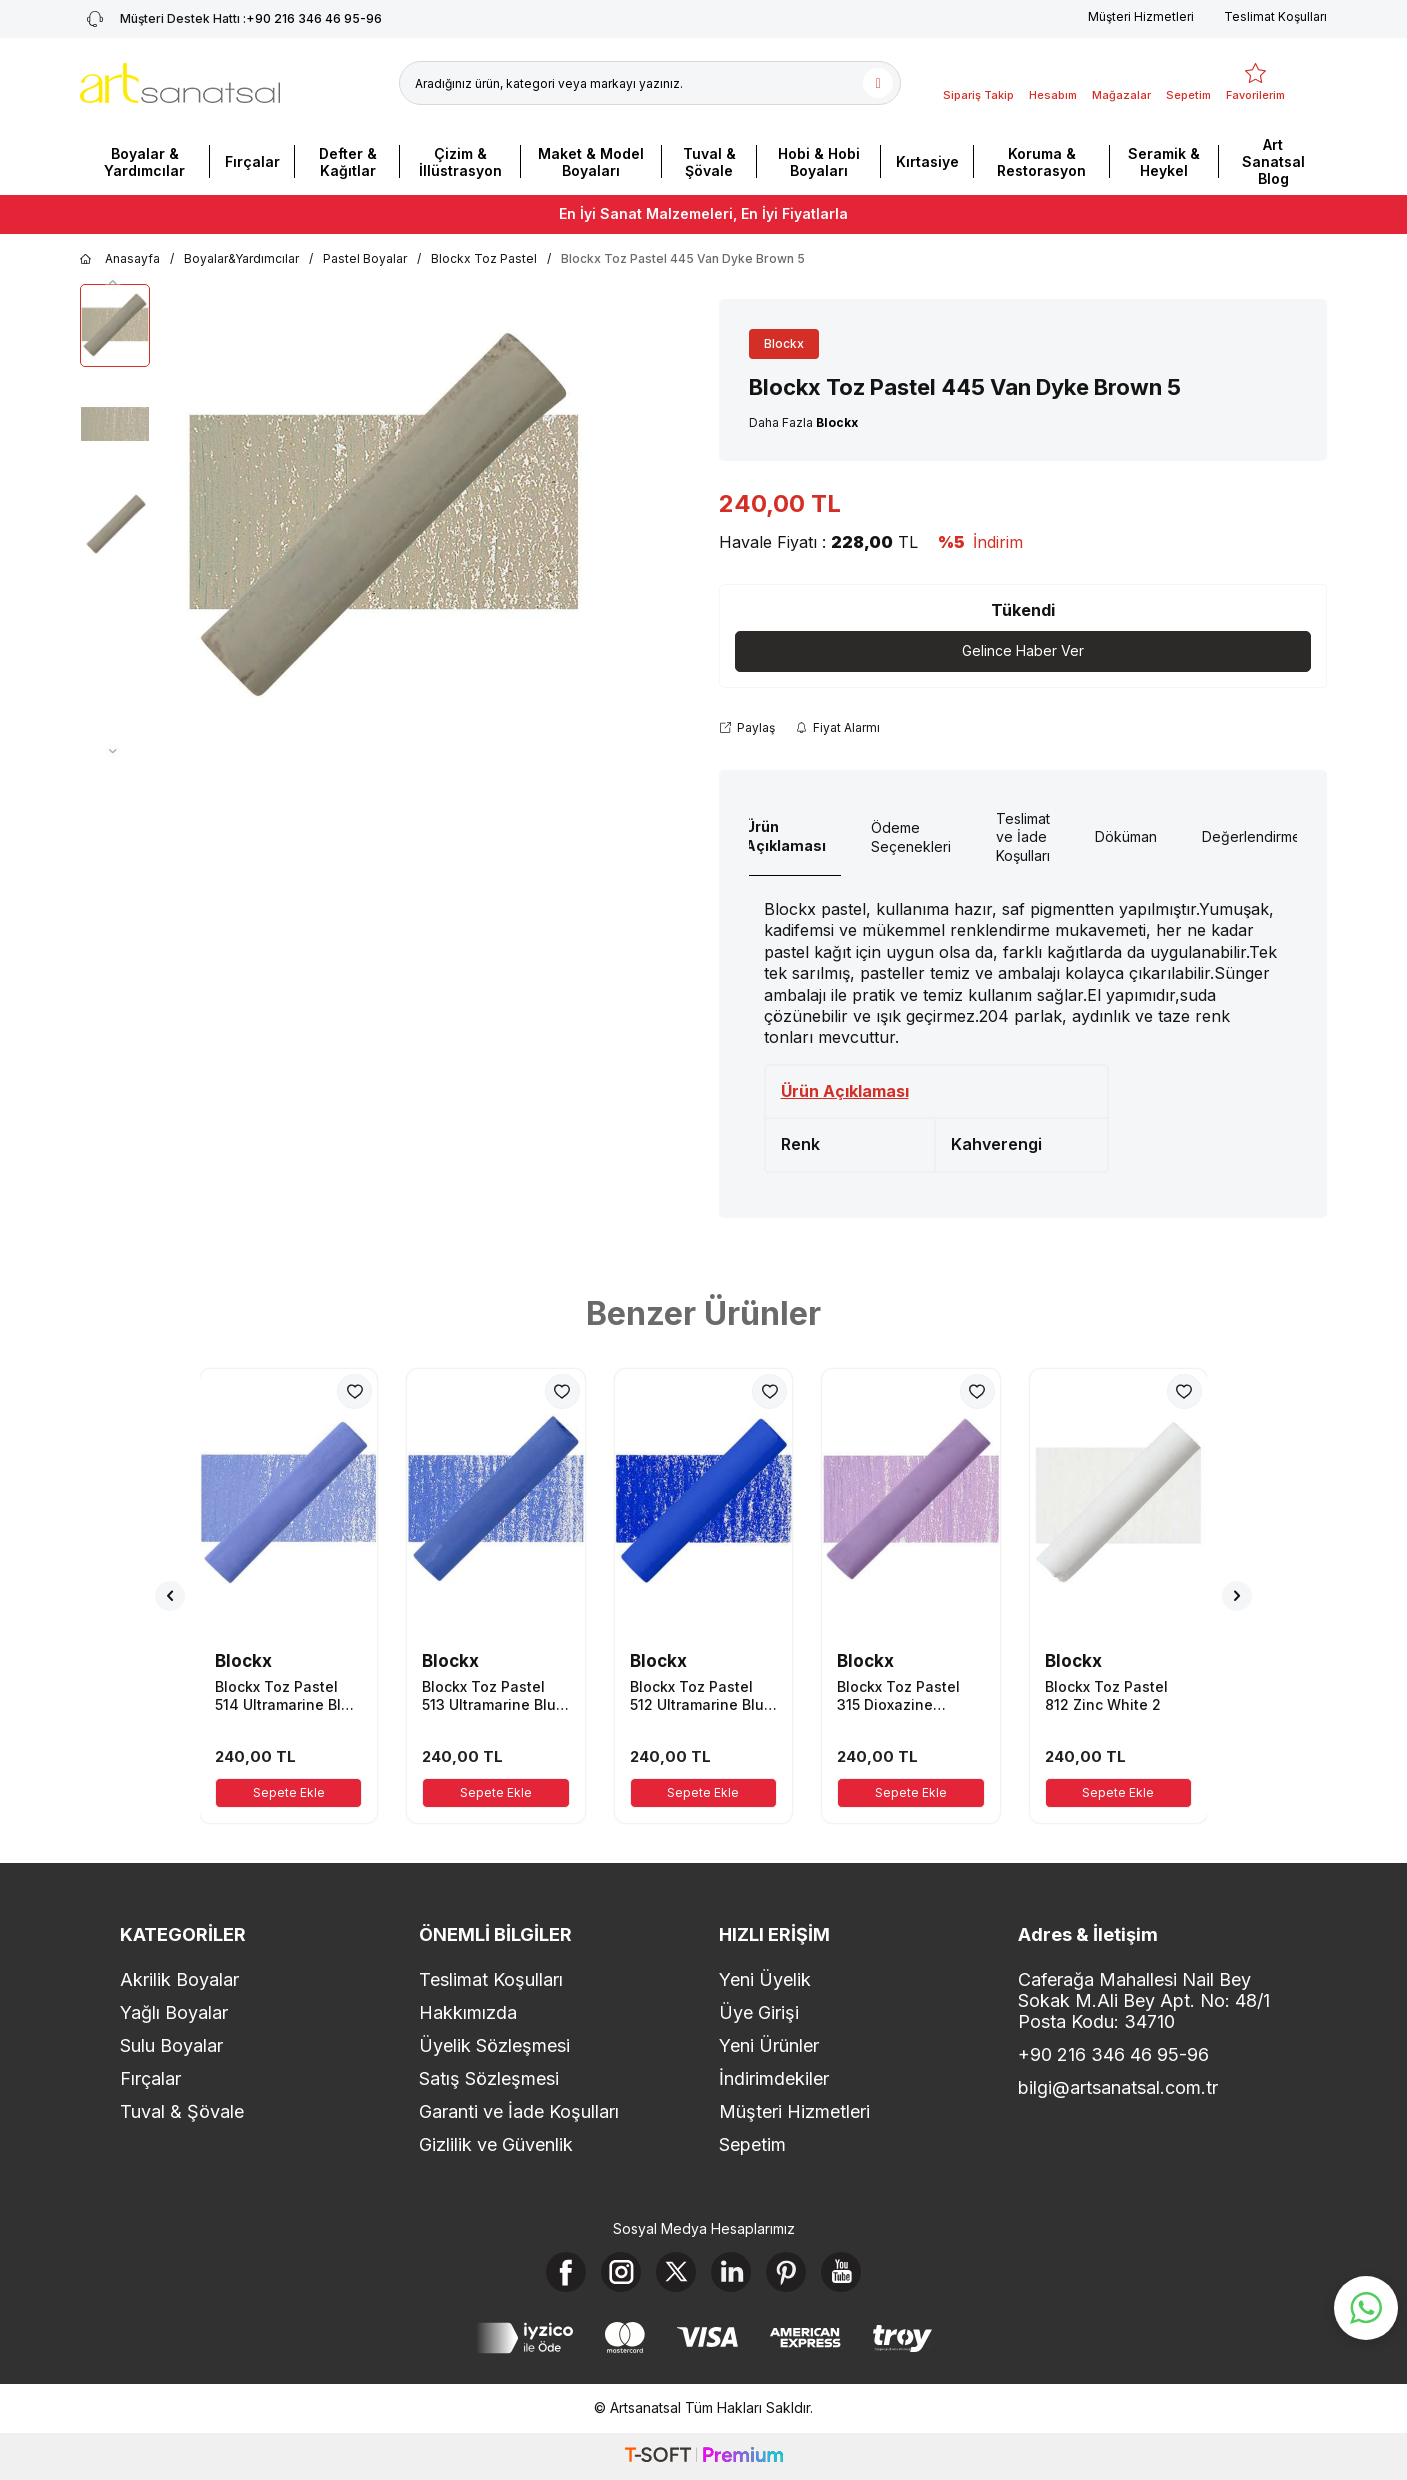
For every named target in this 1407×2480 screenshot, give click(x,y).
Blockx (784, 343)
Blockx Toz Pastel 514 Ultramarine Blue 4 (287, 1696)
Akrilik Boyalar (179, 1979)
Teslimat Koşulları (1275, 16)
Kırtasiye (927, 161)
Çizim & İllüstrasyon (460, 162)
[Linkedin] (731, 2272)
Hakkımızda (468, 2012)
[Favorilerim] (1255, 83)
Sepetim (752, 2144)
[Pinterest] (786, 2272)
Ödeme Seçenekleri (911, 837)
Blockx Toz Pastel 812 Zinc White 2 (1106, 1695)
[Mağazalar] (1121, 83)
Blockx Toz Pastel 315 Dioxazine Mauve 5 (898, 1696)
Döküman (1126, 836)
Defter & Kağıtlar (348, 162)
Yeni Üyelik (765, 1979)
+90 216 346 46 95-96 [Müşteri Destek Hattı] (231, 19)
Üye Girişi (759, 2012)
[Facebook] (566, 2272)
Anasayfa (120, 259)
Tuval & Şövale (709, 162)
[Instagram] (621, 2272)
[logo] (180, 83)
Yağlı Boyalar (174, 2012)
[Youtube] (841, 2272)
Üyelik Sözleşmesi (494, 2045)
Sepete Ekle (289, 1792)
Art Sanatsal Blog (1273, 161)
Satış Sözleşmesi (489, 2078)
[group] (384, 521)
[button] (113, 282)
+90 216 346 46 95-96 (1113, 2054)
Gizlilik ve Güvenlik (496, 2144)
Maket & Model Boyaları (591, 162)
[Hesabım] (1053, 83)
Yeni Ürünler (769, 2045)
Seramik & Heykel (1164, 162)
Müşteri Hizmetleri (1141, 16)
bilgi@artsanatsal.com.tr (1118, 2087)
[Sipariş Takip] (978, 83)
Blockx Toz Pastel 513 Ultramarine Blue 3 (493, 1696)
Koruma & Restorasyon (1041, 162)
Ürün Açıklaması (785, 836)
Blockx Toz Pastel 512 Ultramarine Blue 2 (701, 1696)
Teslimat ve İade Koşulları (1023, 837)
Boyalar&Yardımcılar (241, 258)
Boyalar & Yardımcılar (144, 162)
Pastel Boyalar (365, 258)
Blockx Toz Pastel (484, 258)
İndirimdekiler (774, 2078)
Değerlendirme (1251, 836)
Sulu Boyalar (171, 2045)
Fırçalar (252, 161)
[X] (676, 2272)
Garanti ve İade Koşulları (519, 2111)
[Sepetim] (1188, 83)
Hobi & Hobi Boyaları (819, 162)
